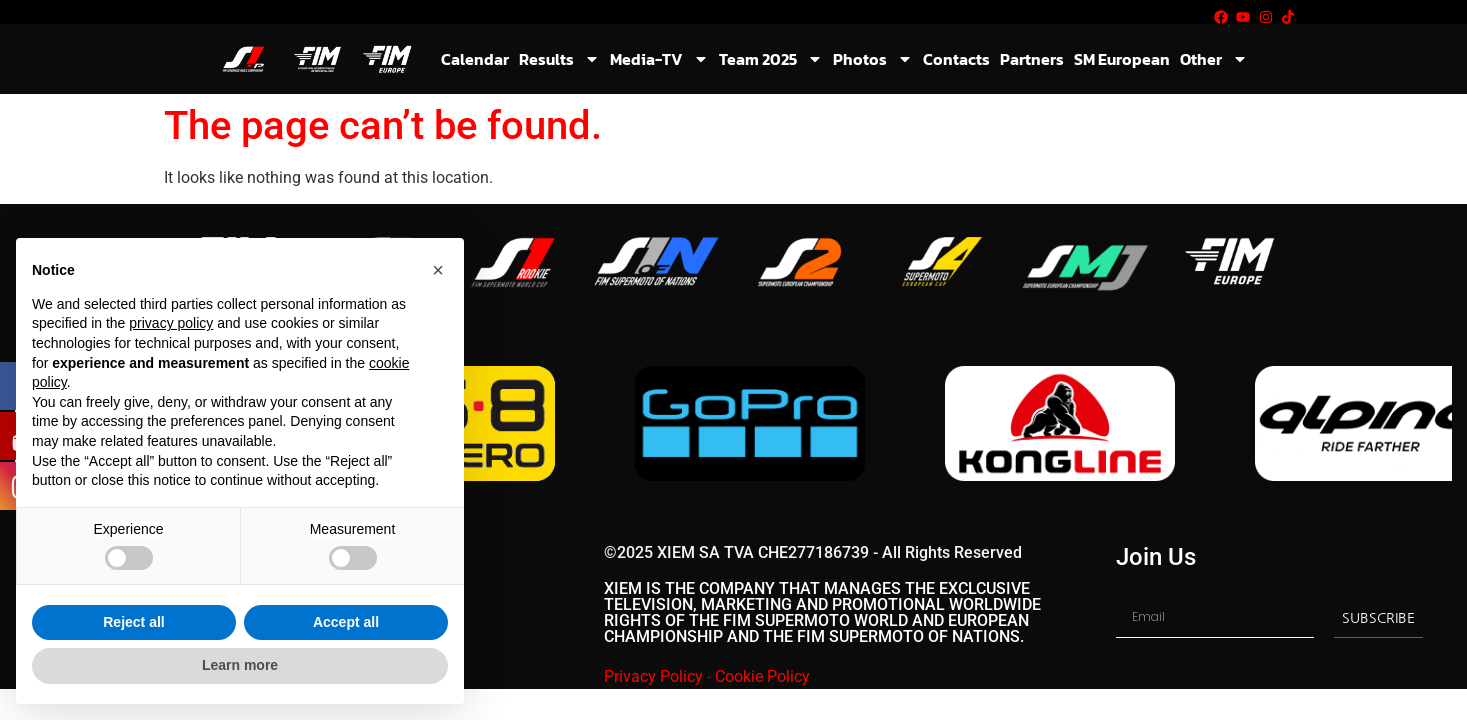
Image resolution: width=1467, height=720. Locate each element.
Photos (873, 59)
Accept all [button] (346, 622)
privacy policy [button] (171, 323)
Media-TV (659, 59)
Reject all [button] (133, 622)
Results (559, 59)
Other (1214, 59)
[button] (438, 270)
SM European (1122, 59)
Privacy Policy (653, 678)
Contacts (956, 59)
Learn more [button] (240, 665)
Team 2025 (771, 59)
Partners (1032, 59)
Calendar (475, 59)
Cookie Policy (762, 678)
